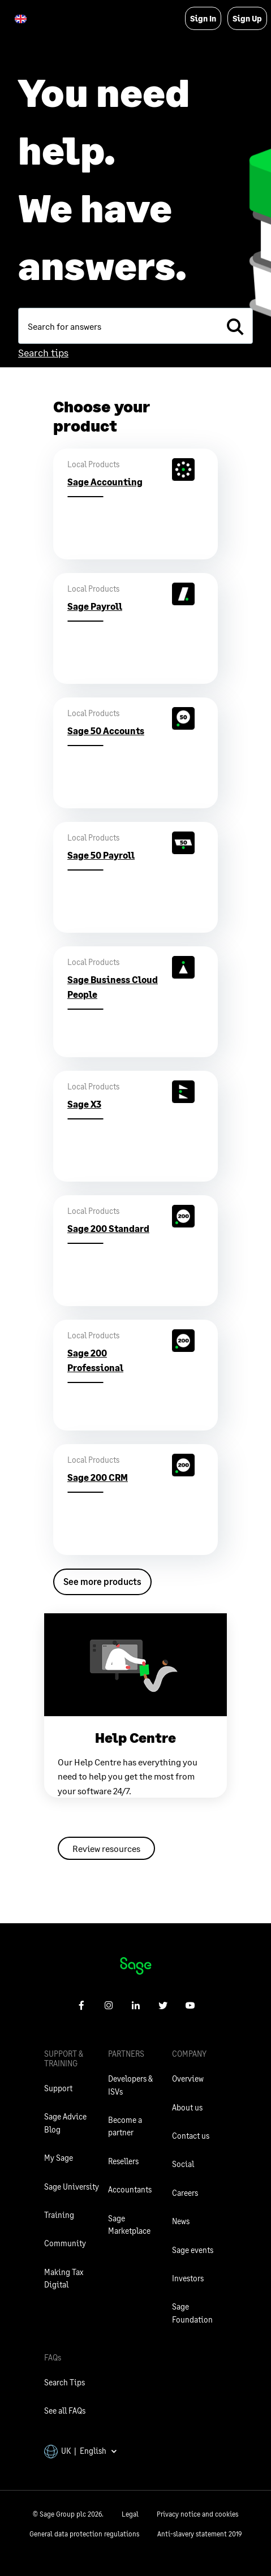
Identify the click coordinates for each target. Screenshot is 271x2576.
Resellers (123, 2161)
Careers (185, 2193)
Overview (188, 2078)
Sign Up (247, 18)
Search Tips (64, 2382)
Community (65, 2243)
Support (58, 2088)
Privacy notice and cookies (197, 2514)
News (181, 2221)
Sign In (203, 18)
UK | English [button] (81, 2451)
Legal (130, 2514)
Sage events (192, 2250)
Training (59, 2215)
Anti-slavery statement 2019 (199, 2534)
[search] (235, 326)
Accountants (130, 2189)
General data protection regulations (84, 2534)
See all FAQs (64, 2410)
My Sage (58, 2158)
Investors (188, 2278)
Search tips (43, 352)
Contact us (190, 2135)
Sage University (71, 2186)
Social (183, 2164)
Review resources (106, 1848)
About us (187, 2107)
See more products (102, 1581)
